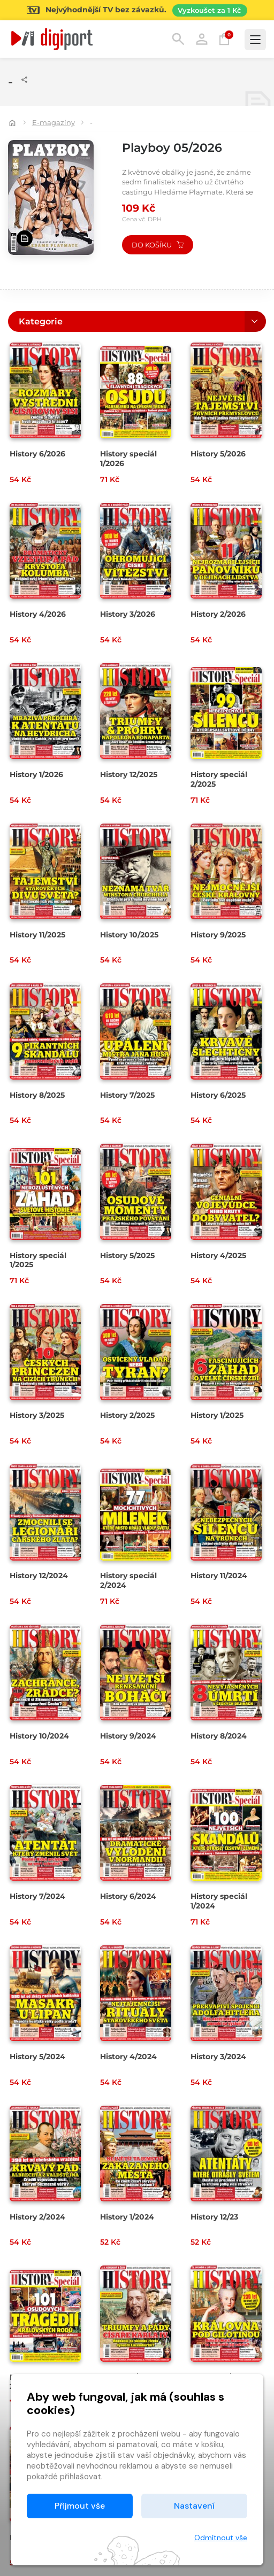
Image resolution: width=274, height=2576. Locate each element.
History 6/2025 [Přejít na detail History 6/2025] (218, 1095)
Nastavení (194, 2505)
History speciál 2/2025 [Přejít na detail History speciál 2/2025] (219, 779)
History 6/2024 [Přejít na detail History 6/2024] (128, 1896)
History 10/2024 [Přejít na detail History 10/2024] (39, 1736)
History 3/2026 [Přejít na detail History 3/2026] (127, 614)
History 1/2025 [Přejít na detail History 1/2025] (217, 1415)
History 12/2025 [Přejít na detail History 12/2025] (128, 774)
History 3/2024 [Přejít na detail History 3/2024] (218, 2056)
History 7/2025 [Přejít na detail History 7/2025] (127, 1095)
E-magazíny (53, 122)
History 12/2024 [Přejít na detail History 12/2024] (39, 1575)
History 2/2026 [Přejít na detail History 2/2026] (218, 614)
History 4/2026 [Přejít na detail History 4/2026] (38, 614)
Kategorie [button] (41, 321)
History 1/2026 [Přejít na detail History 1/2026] (36, 774)
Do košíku (158, 244)
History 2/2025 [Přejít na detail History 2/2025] (127, 1415)
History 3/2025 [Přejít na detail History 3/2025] (37, 1415)
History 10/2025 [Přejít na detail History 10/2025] (129, 935)
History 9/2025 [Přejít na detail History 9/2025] (218, 935)
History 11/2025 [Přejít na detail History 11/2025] (37, 935)
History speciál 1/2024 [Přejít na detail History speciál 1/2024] (219, 1901)
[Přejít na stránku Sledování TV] (137, 10)
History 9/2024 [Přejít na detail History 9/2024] (128, 1736)
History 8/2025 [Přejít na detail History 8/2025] (37, 1095)
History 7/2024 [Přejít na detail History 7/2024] (37, 1896)
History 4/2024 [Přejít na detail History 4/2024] (128, 2056)
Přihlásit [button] (202, 39)
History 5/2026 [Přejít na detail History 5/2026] (218, 454)
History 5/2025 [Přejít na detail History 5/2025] (127, 1255)
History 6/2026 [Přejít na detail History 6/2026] (37, 454)
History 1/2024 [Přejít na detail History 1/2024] (127, 2217)
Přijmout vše (80, 2505)
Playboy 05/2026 (172, 148)
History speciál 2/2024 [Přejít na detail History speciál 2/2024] (128, 1580)
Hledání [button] (178, 39)
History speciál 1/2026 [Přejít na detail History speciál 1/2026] (128, 458)
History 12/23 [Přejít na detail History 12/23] (214, 2217)
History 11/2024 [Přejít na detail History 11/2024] (219, 1575)
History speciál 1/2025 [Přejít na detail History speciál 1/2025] (38, 1260)
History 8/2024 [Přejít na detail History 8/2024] (219, 1736)
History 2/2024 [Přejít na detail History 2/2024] (37, 2217)
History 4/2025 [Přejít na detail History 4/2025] (218, 1255)
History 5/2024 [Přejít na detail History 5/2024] (37, 2056)
